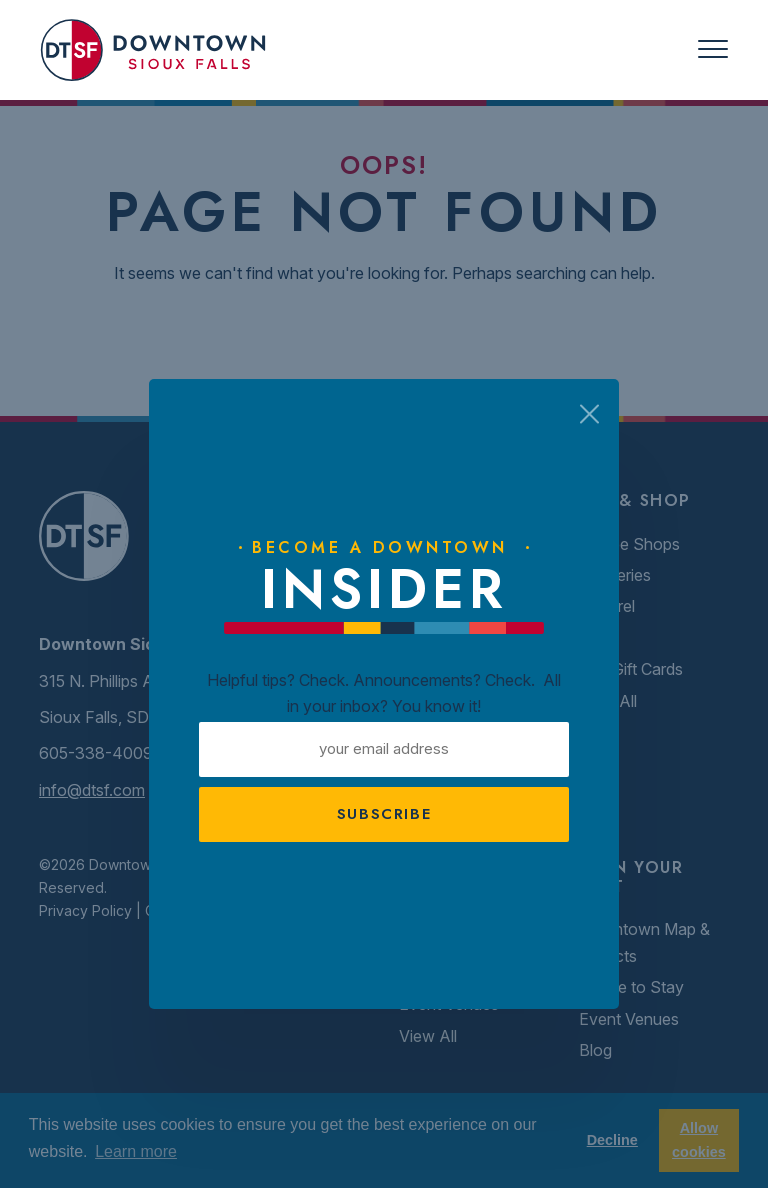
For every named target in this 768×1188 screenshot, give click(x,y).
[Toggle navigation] (713, 49)
